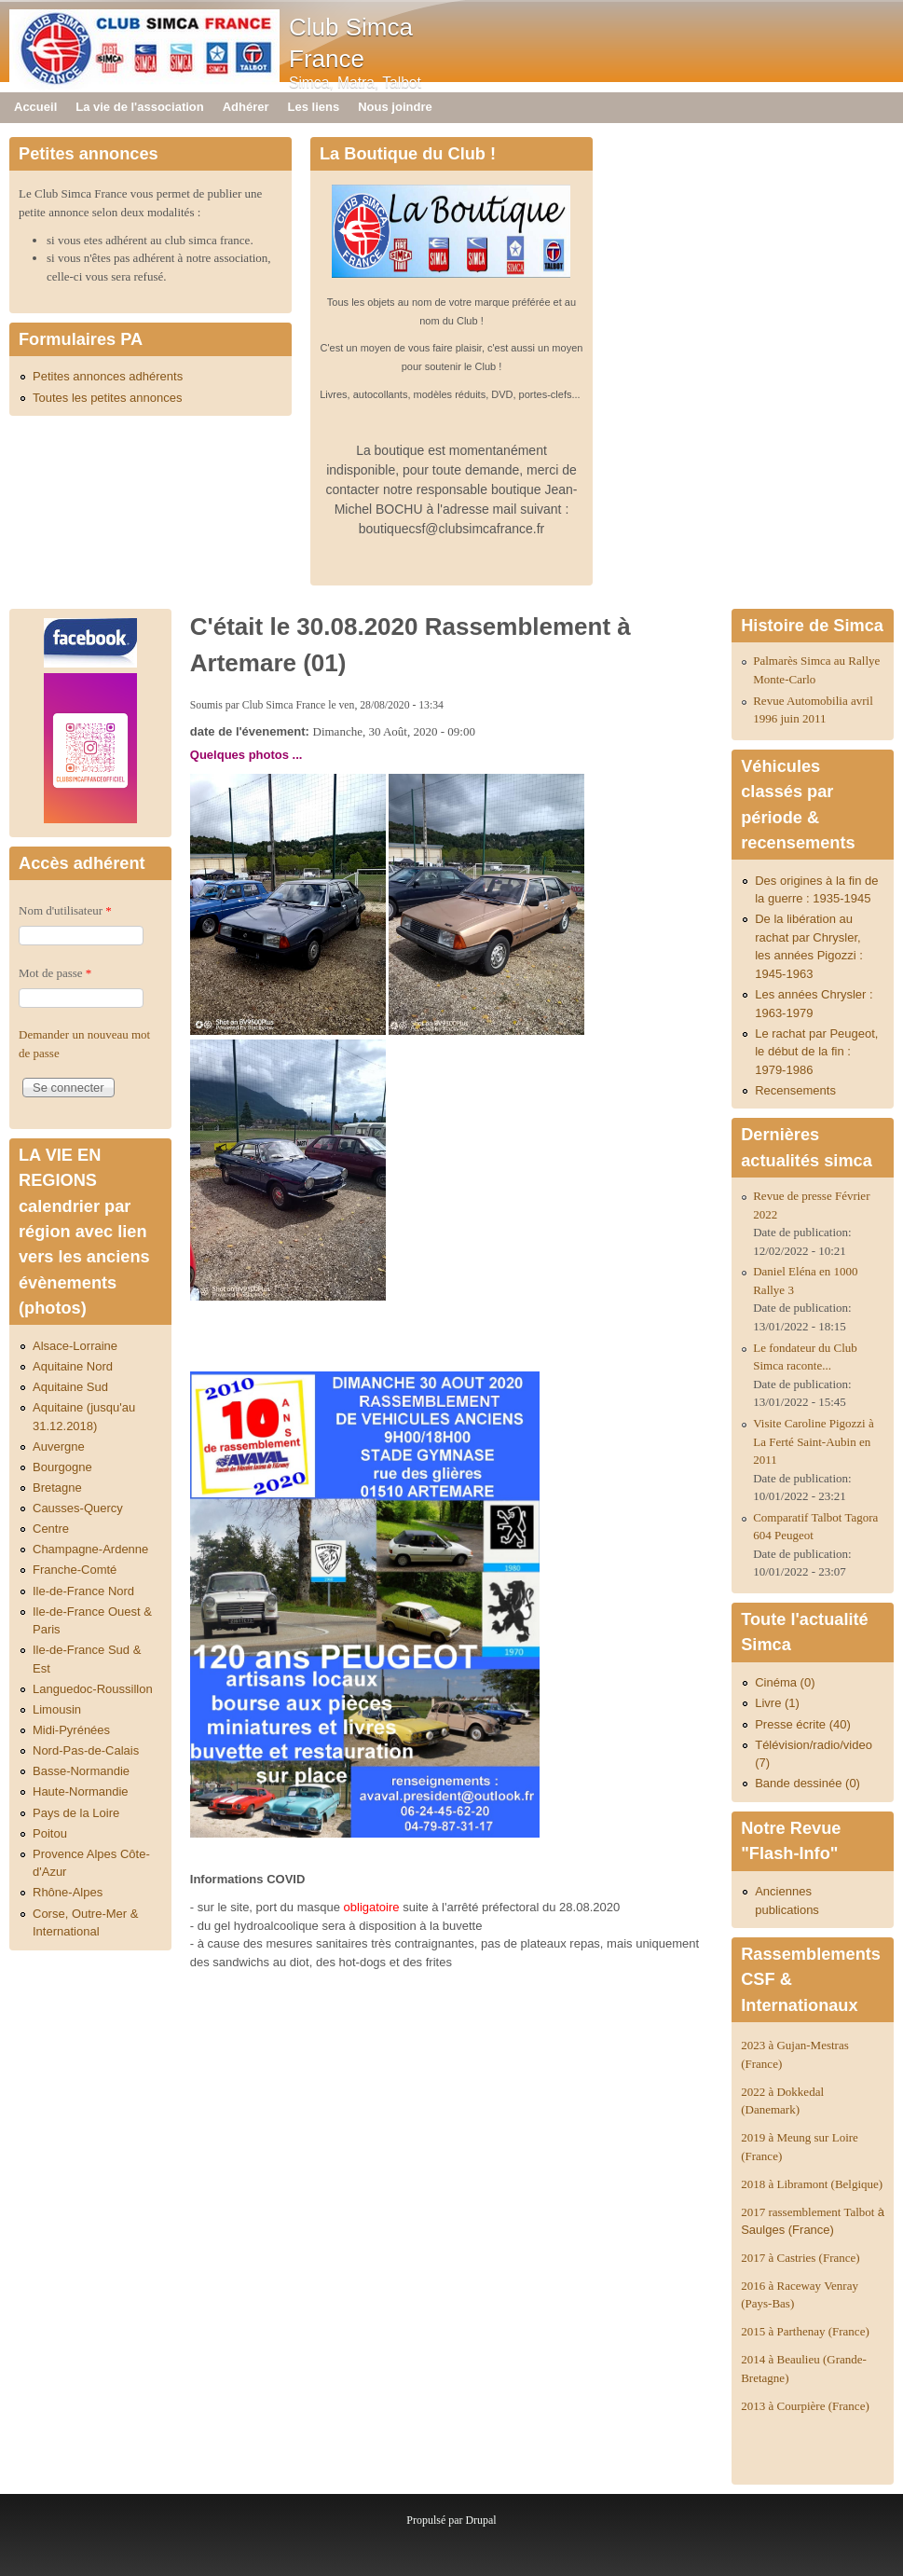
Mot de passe (55, 973)
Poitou (50, 1833)
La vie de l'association (139, 107)
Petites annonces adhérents (108, 376)
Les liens (314, 107)
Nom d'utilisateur (65, 910)
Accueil (35, 107)
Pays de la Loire (76, 1813)
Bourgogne (62, 1467)
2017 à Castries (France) (800, 2258)
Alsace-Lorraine (75, 1346)
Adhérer (246, 107)
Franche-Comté (74, 1570)
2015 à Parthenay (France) (805, 2331)
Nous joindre (394, 107)
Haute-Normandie (81, 1791)
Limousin (57, 1709)
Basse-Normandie (81, 1771)
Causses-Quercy (78, 1508)
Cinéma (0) (784, 1682)
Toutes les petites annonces (107, 398)
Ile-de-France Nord (83, 1591)
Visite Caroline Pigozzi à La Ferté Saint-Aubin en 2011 (813, 1441)
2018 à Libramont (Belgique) (811, 2184)
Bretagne (57, 1488)
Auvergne (59, 1446)
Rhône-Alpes (68, 1892)
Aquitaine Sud (70, 1387)
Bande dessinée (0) (807, 1783)
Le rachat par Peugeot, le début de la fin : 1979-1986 (816, 1051)
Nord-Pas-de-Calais (86, 1750)
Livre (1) (777, 1703)
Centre (51, 1529)
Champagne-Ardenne (90, 1549)
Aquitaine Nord (73, 1366)
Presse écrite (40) (803, 1724)
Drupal (480, 2520)
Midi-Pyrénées (71, 1730)
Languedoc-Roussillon (93, 1689)
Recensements (795, 1090)
